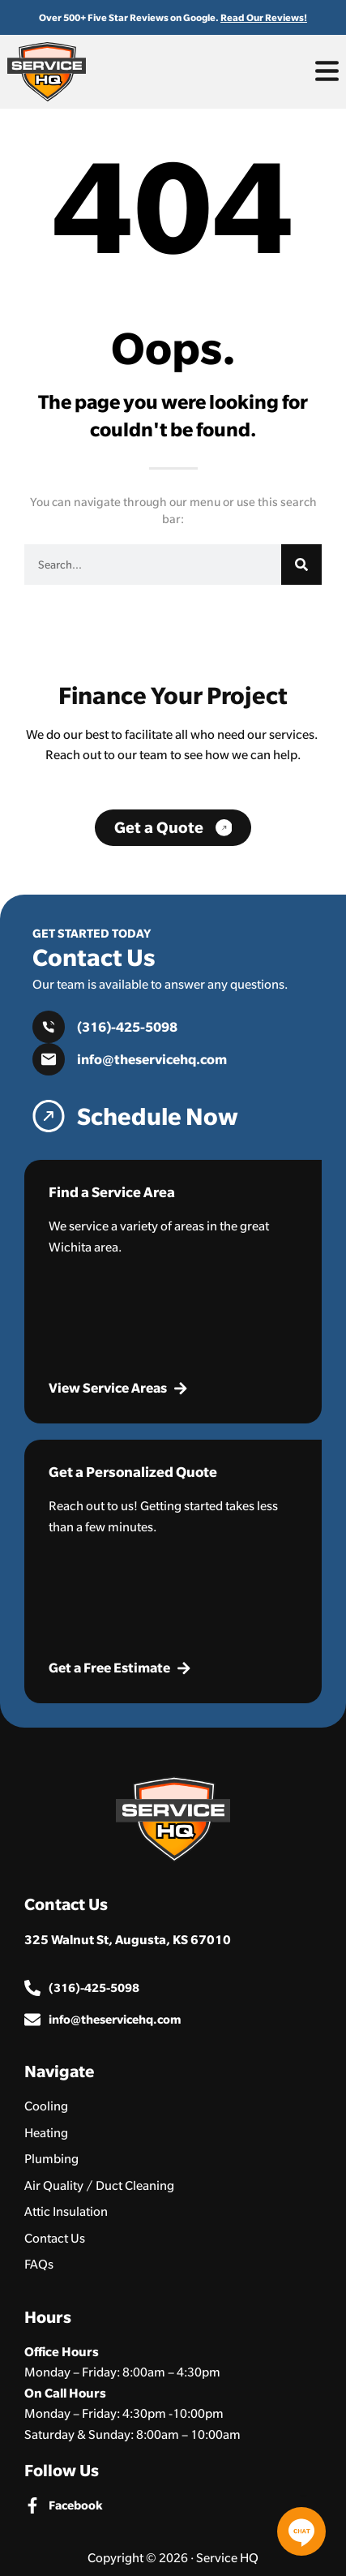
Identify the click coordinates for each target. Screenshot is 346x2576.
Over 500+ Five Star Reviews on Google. (173, 17)
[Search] (301, 564)
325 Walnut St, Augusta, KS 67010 (127, 1939)
